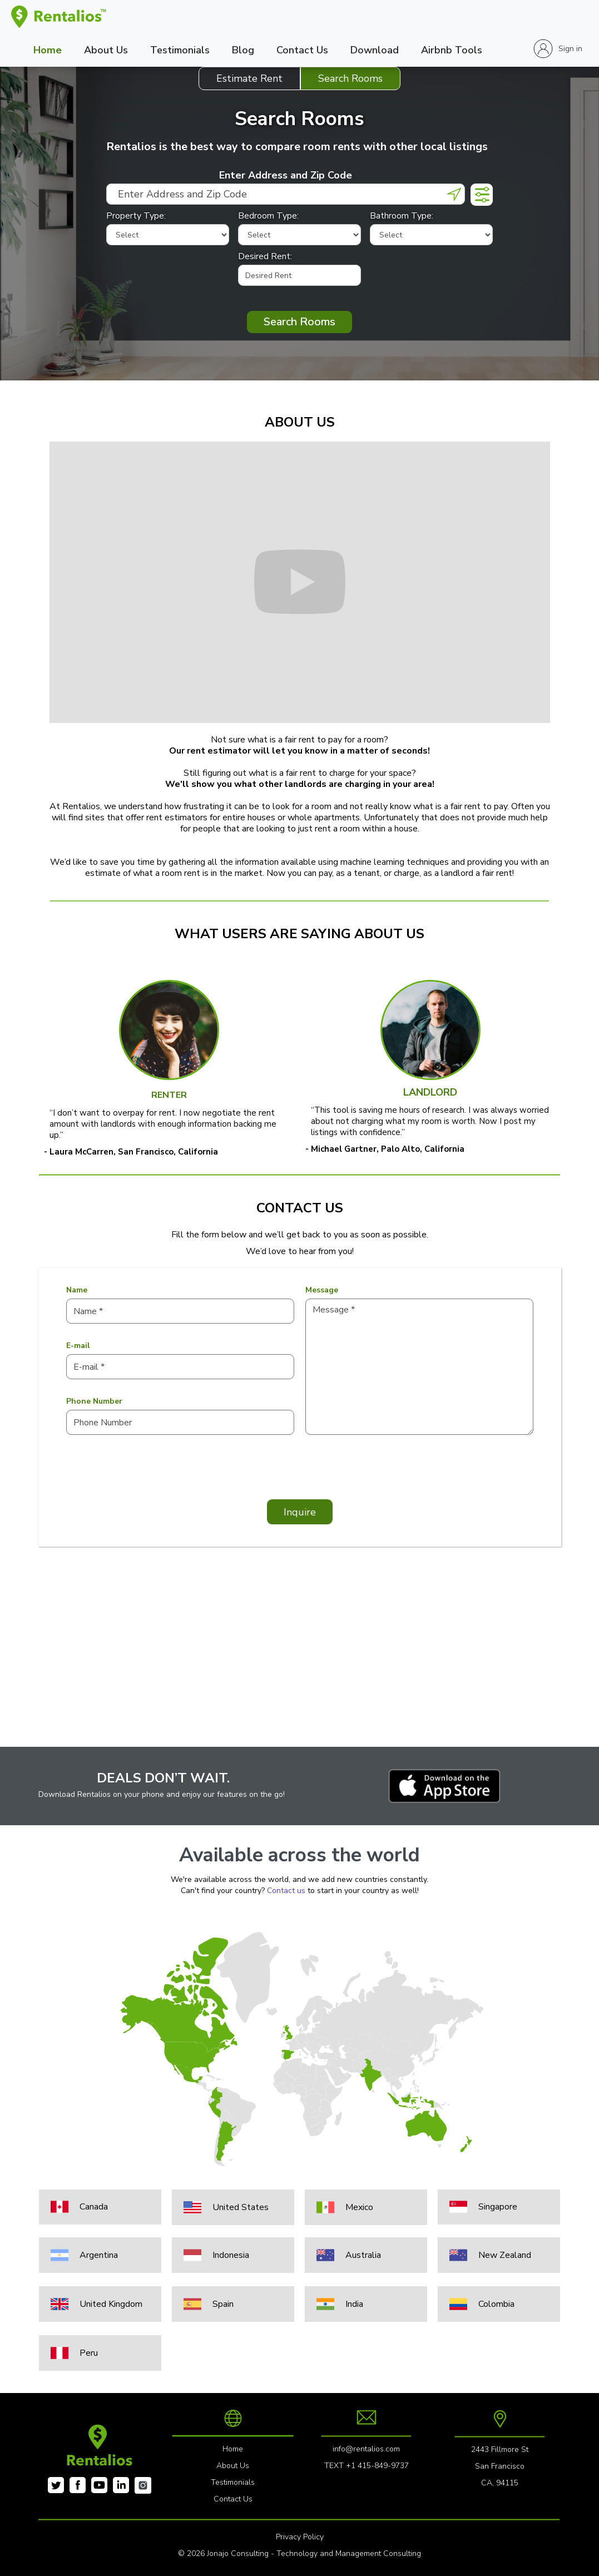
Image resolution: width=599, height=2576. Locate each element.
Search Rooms (299, 321)
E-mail (78, 1345)
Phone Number (94, 1401)
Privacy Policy (300, 2537)
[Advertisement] (299, 1669)
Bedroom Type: (268, 215)
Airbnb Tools (451, 50)
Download (374, 50)
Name (76, 1290)
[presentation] (150, 1473)
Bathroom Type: (401, 215)
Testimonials (180, 50)
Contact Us (302, 50)
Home (47, 50)
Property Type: (136, 215)
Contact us (286, 1890)
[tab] (249, 78)
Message (321, 1290)
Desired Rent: (265, 256)
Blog (243, 50)
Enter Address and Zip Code (285, 175)
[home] (59, 16)
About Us (106, 50)
